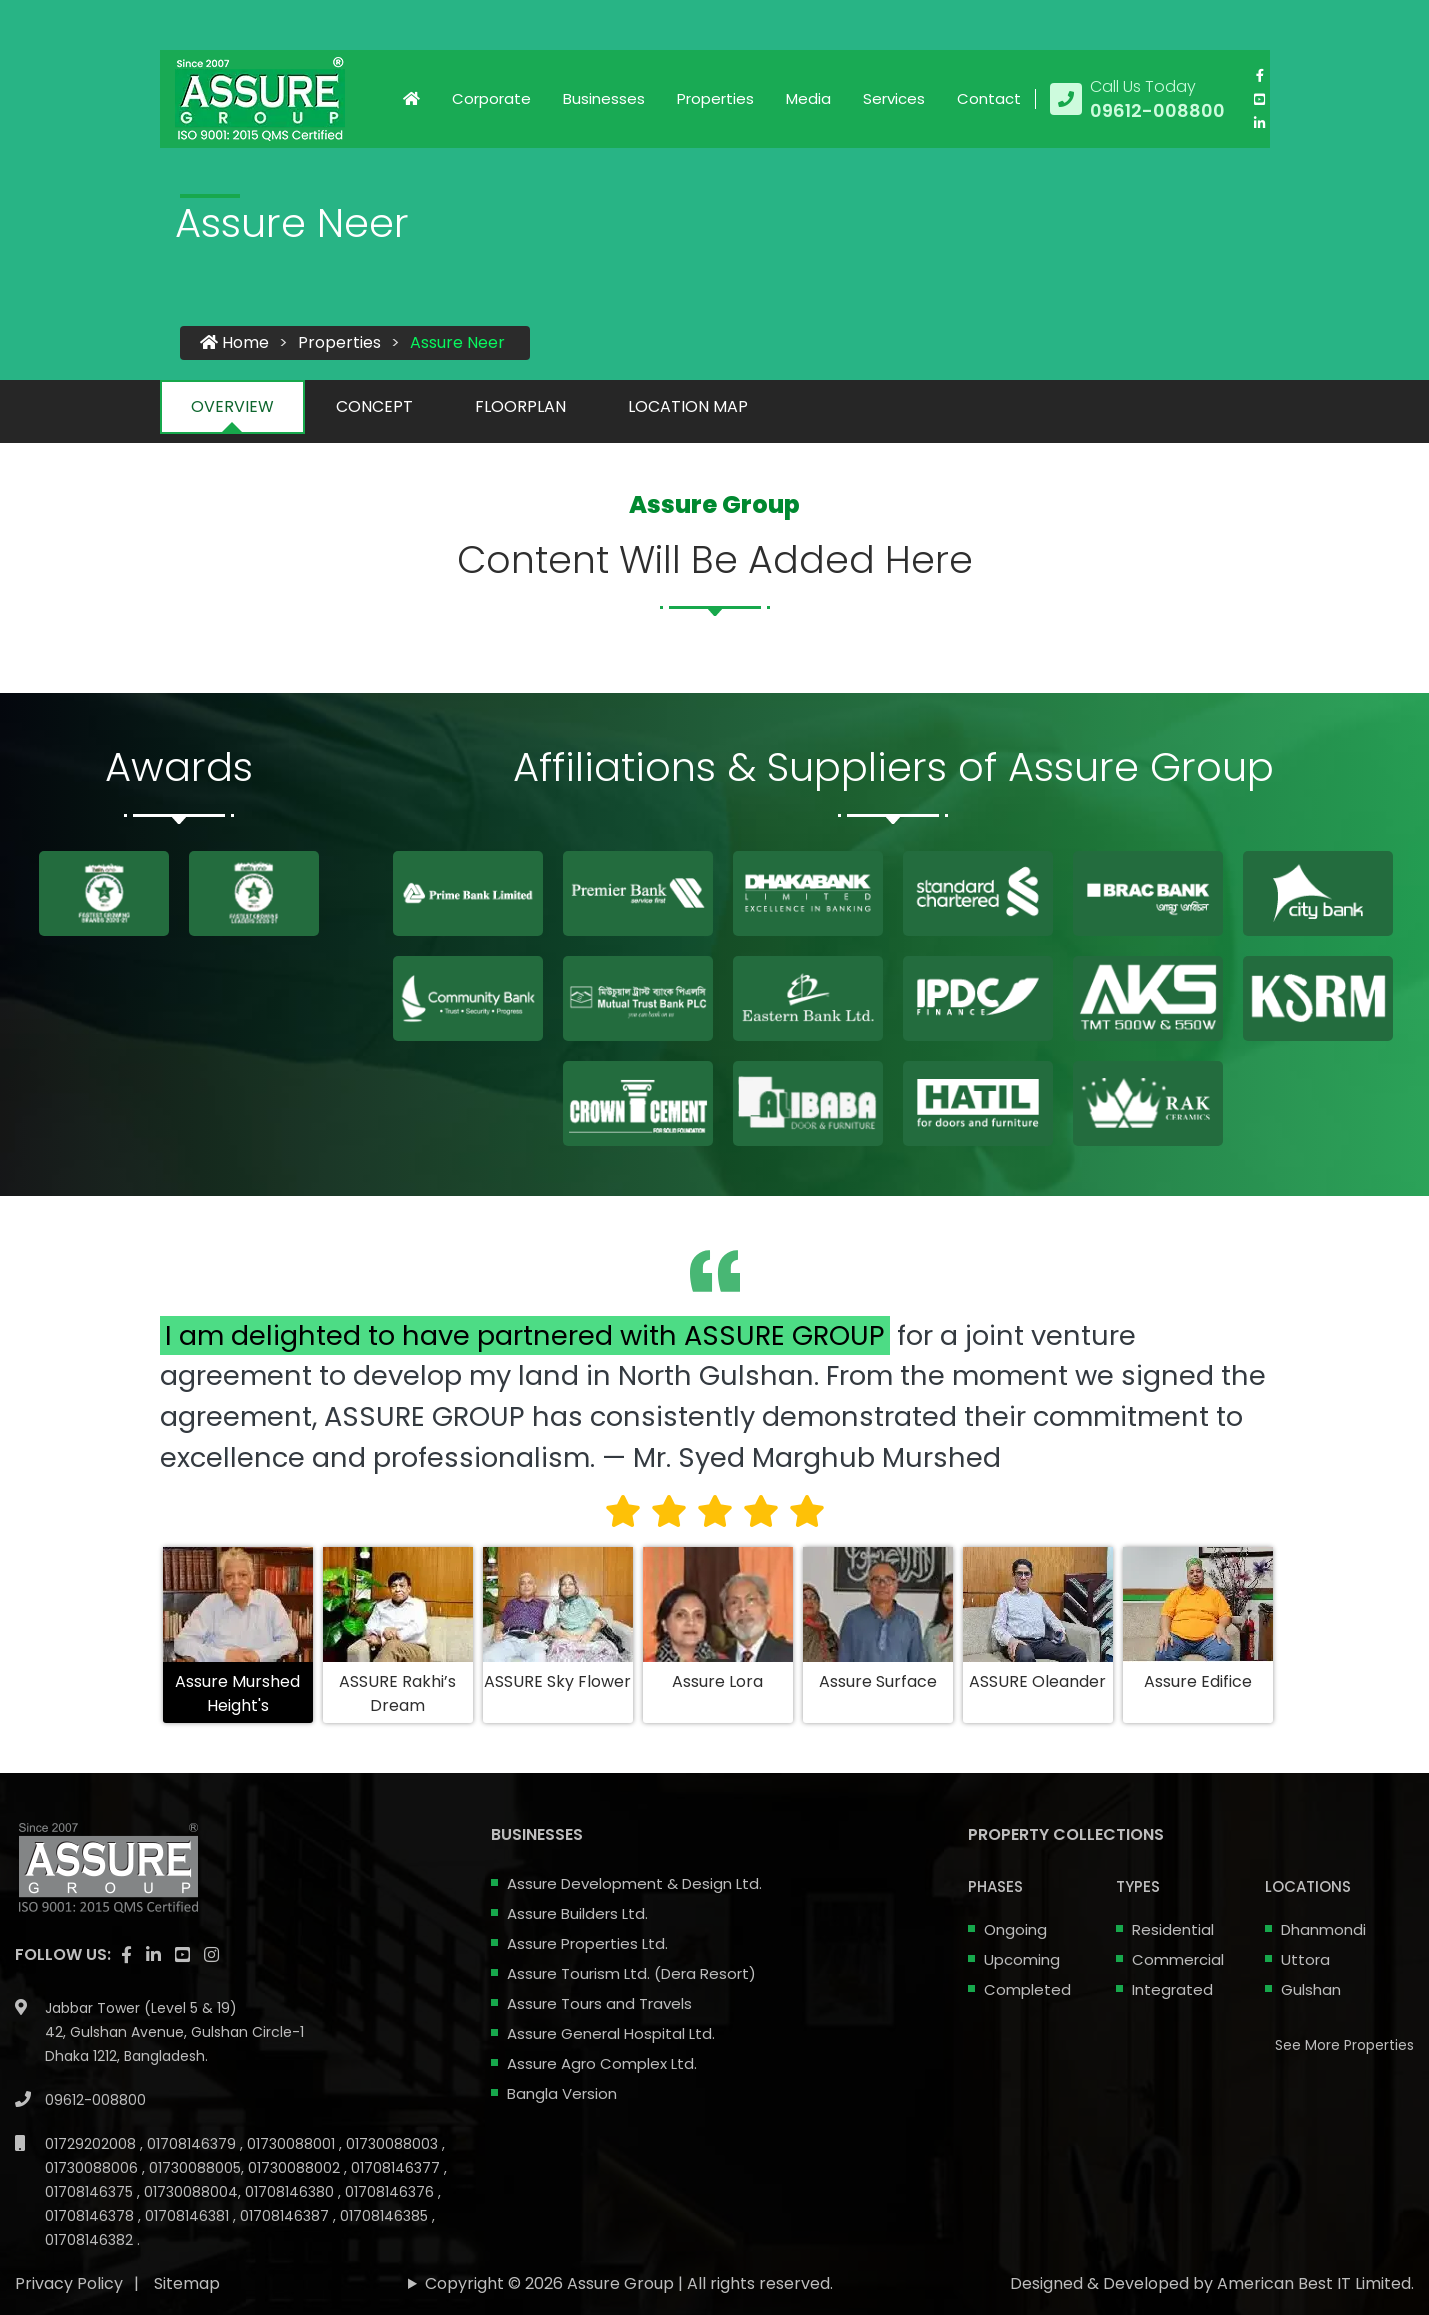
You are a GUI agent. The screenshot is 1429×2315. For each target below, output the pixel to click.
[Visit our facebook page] (1260, 75)
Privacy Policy (69, 2283)
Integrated (1172, 1989)
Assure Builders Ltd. (577, 1913)
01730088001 (293, 2144)
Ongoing (1015, 1929)
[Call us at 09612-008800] (1137, 99)
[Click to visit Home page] (411, 99)
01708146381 (189, 2216)
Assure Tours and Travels (599, 2003)
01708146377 (397, 2168)
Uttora (1305, 1959)
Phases (995, 1886)
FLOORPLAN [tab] (520, 406)
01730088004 (191, 2192)
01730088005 (195, 2168)
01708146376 (391, 2192)
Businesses (604, 98)
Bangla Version (562, 2093)
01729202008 (92, 2144)
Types (1138, 1886)
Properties (715, 98)
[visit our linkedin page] (1260, 123)
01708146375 (91, 2192)
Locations (1308, 1886)
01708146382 (91, 2240)
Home (234, 342)
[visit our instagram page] (211, 1955)
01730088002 (296, 2168)
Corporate (491, 98)
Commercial (1178, 1959)
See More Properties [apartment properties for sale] (1344, 2045)
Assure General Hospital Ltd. (611, 2033)
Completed (1027, 1989)
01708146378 (91, 2216)
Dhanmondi (1323, 1929)
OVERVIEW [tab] (232, 406)
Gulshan (1311, 1989)
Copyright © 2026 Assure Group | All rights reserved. (629, 2283)
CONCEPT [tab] (374, 406)
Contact (989, 98)
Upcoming (1022, 1959)
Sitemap (187, 2283)
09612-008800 (95, 2100)
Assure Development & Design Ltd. (634, 1883)
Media (808, 98)
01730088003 (394, 2144)
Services (894, 98)
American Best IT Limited (1314, 2283)
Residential (1173, 1929)
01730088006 (93, 2168)
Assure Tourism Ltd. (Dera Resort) (631, 1973)
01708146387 (286, 2216)
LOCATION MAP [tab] (688, 406)
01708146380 (291, 2192)
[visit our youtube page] (1260, 99)
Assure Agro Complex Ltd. (602, 2063)
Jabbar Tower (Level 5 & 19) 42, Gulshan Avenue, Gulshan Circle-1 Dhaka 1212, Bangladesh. (174, 2032)
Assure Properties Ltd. (587, 1943)
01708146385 (386, 2216)
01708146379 (193, 2144)
